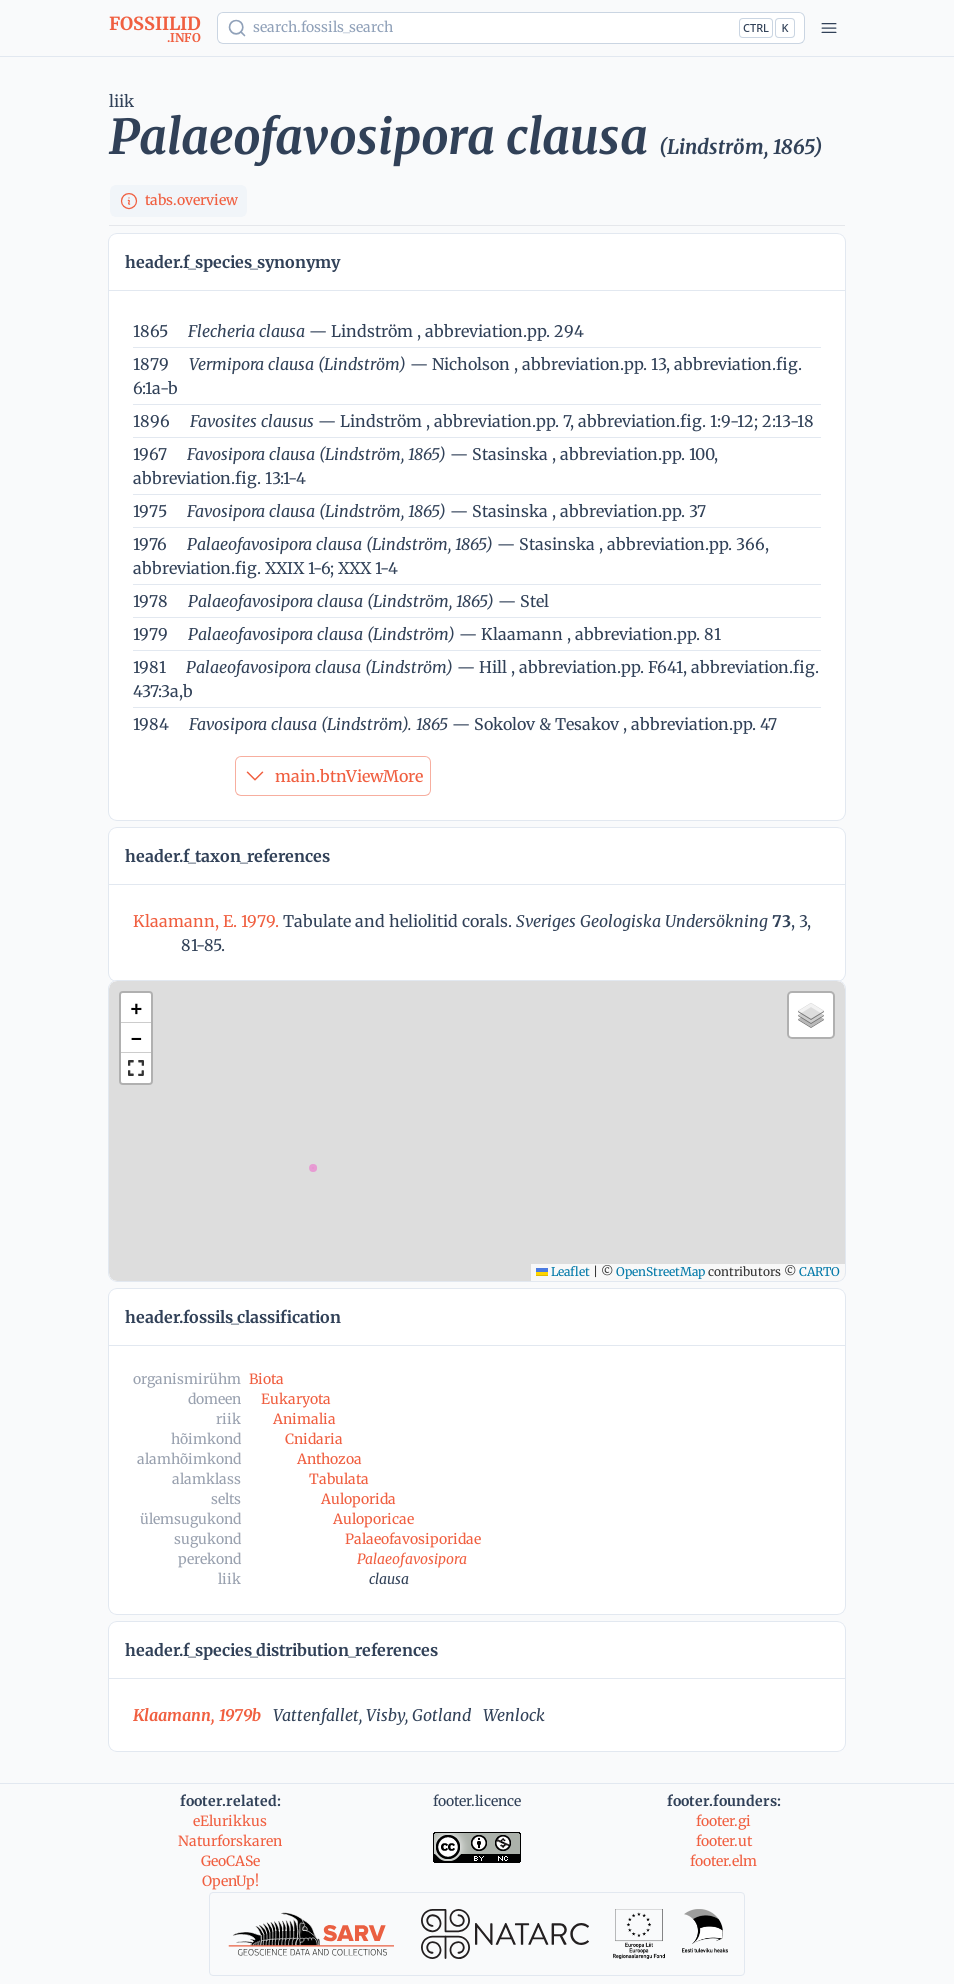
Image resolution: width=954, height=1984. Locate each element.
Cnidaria (314, 1439)
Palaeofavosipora (412, 1559)
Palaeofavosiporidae (413, 1539)
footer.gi (723, 1821)
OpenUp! (230, 1881)
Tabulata (339, 1479)
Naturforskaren (230, 1841)
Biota (266, 1379)
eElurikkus (230, 1821)
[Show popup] (511, 28)
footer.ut (724, 1841)
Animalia (304, 1419)
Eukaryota (296, 1399)
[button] (136, 1008)
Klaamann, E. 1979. (208, 921)
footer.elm (723, 1861)
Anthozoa (329, 1459)
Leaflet (563, 1271)
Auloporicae (373, 1519)
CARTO (819, 1271)
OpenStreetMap (660, 1271)
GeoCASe (230, 1861)
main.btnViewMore (333, 776)
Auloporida (358, 1499)
